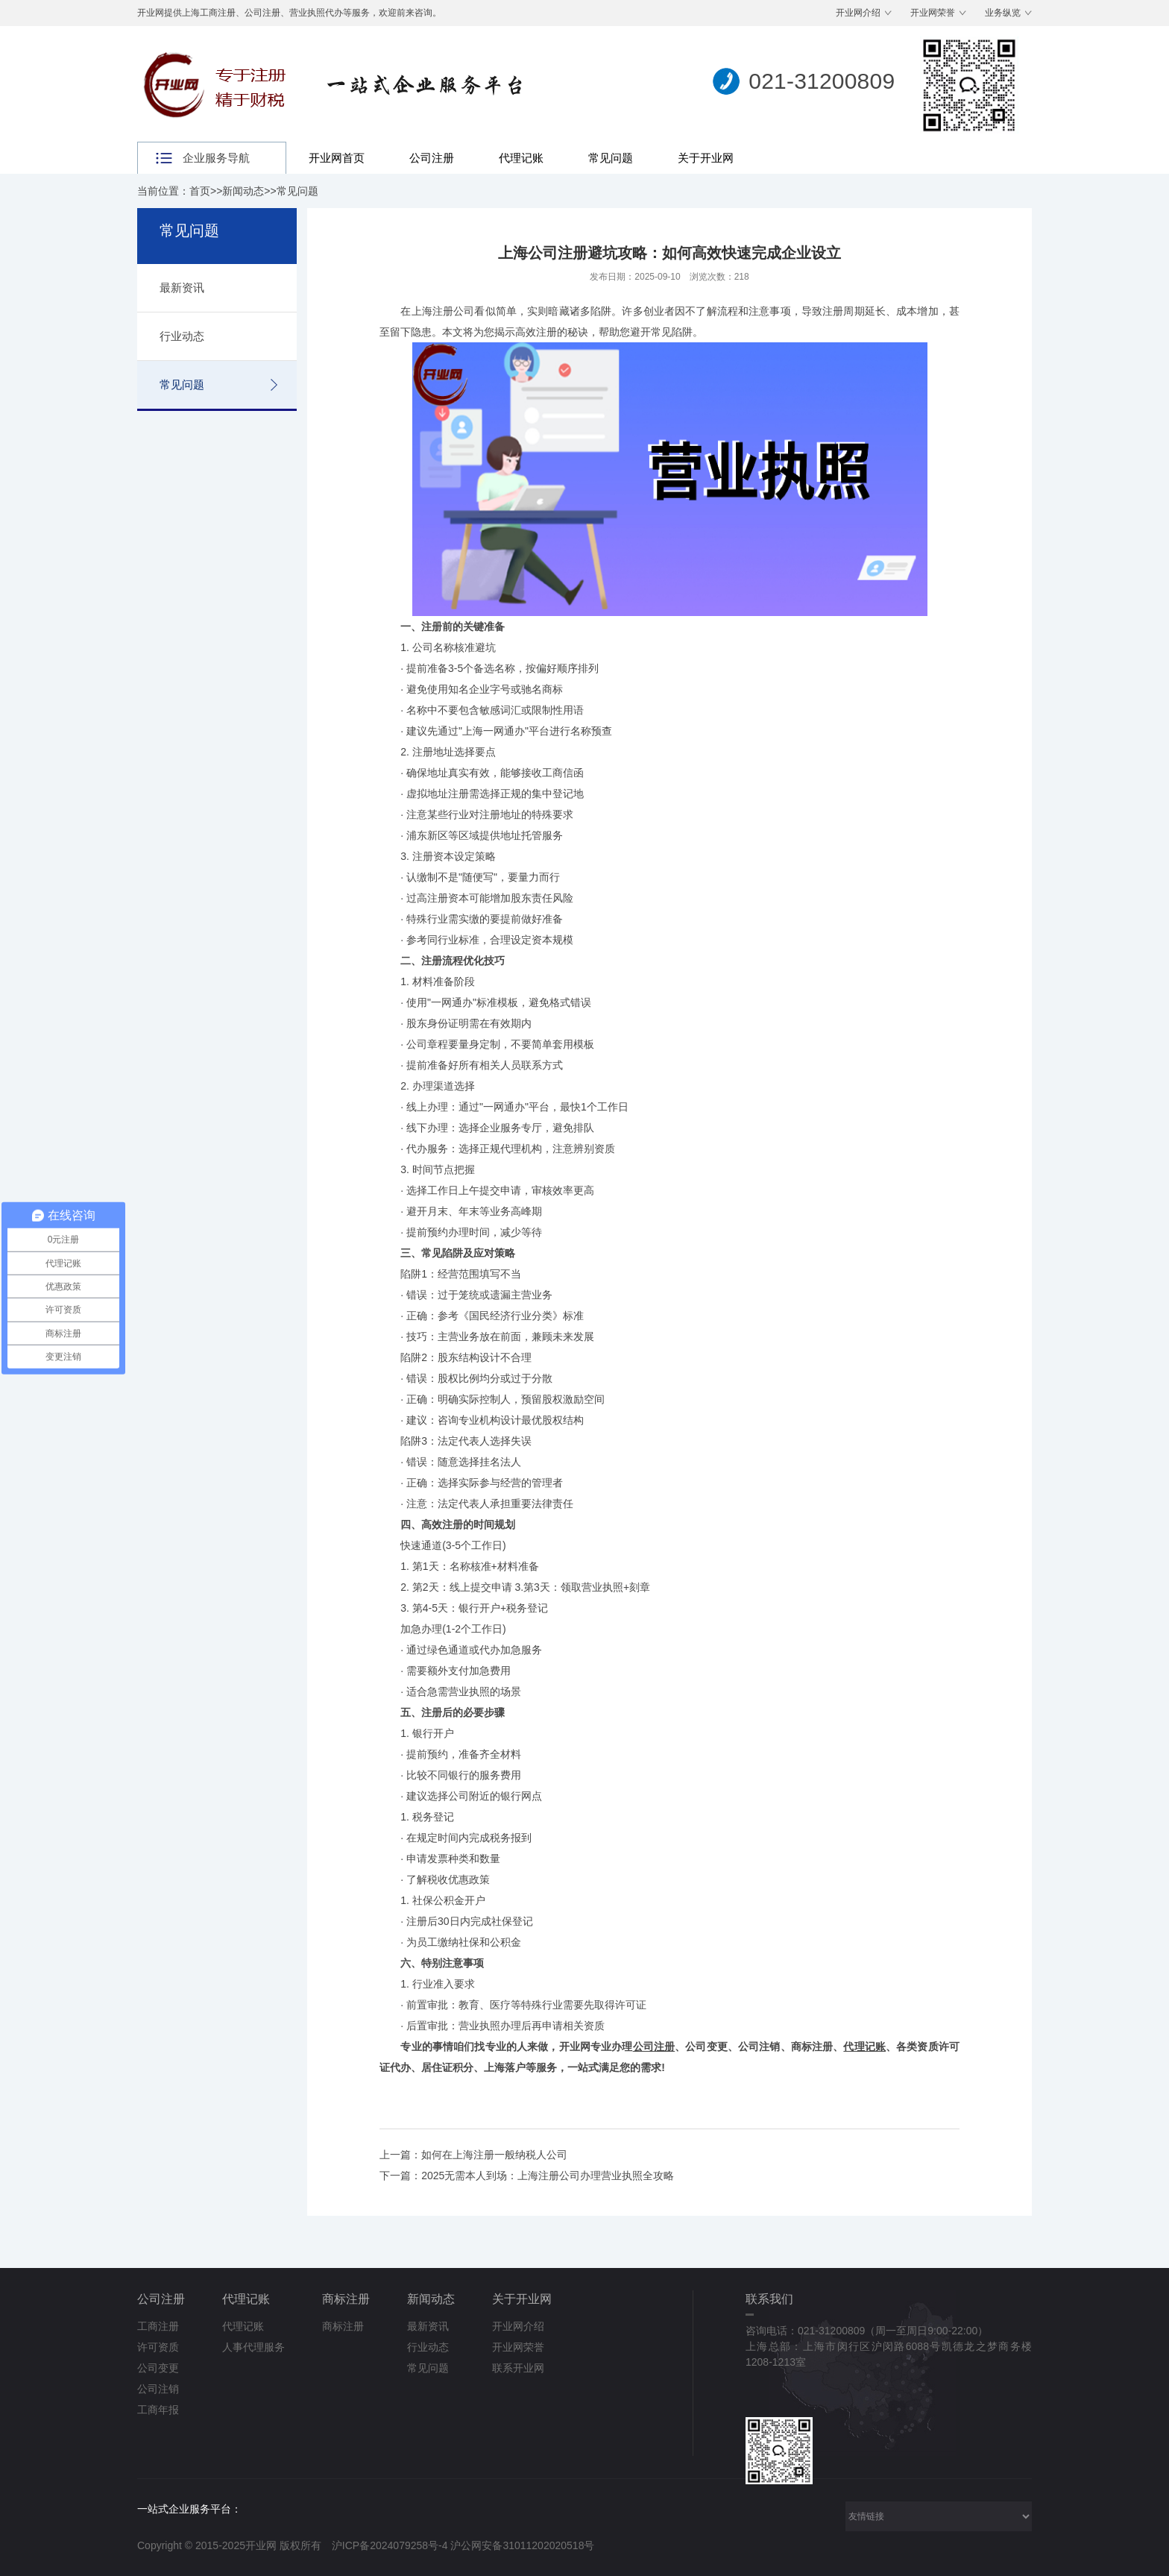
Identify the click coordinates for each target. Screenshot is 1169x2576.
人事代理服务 (253, 2347)
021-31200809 (822, 81)
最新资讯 (182, 287)
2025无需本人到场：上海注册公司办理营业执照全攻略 (547, 2175)
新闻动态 (243, 191)
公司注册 (431, 157)
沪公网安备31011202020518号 (522, 2545)
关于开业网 (706, 157)
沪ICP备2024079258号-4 (390, 2545)
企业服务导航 (216, 157)
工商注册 (158, 2326)
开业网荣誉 (932, 12)
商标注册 (346, 2299)
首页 (199, 191)
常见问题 (610, 157)
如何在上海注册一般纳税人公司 (494, 2155)
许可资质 (158, 2347)
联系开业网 (518, 2368)
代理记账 (521, 157)
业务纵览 (1003, 12)
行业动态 (182, 336)
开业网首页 (337, 157)
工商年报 (158, 2410)
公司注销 (158, 2389)
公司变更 (158, 2368)
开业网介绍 (858, 12)
